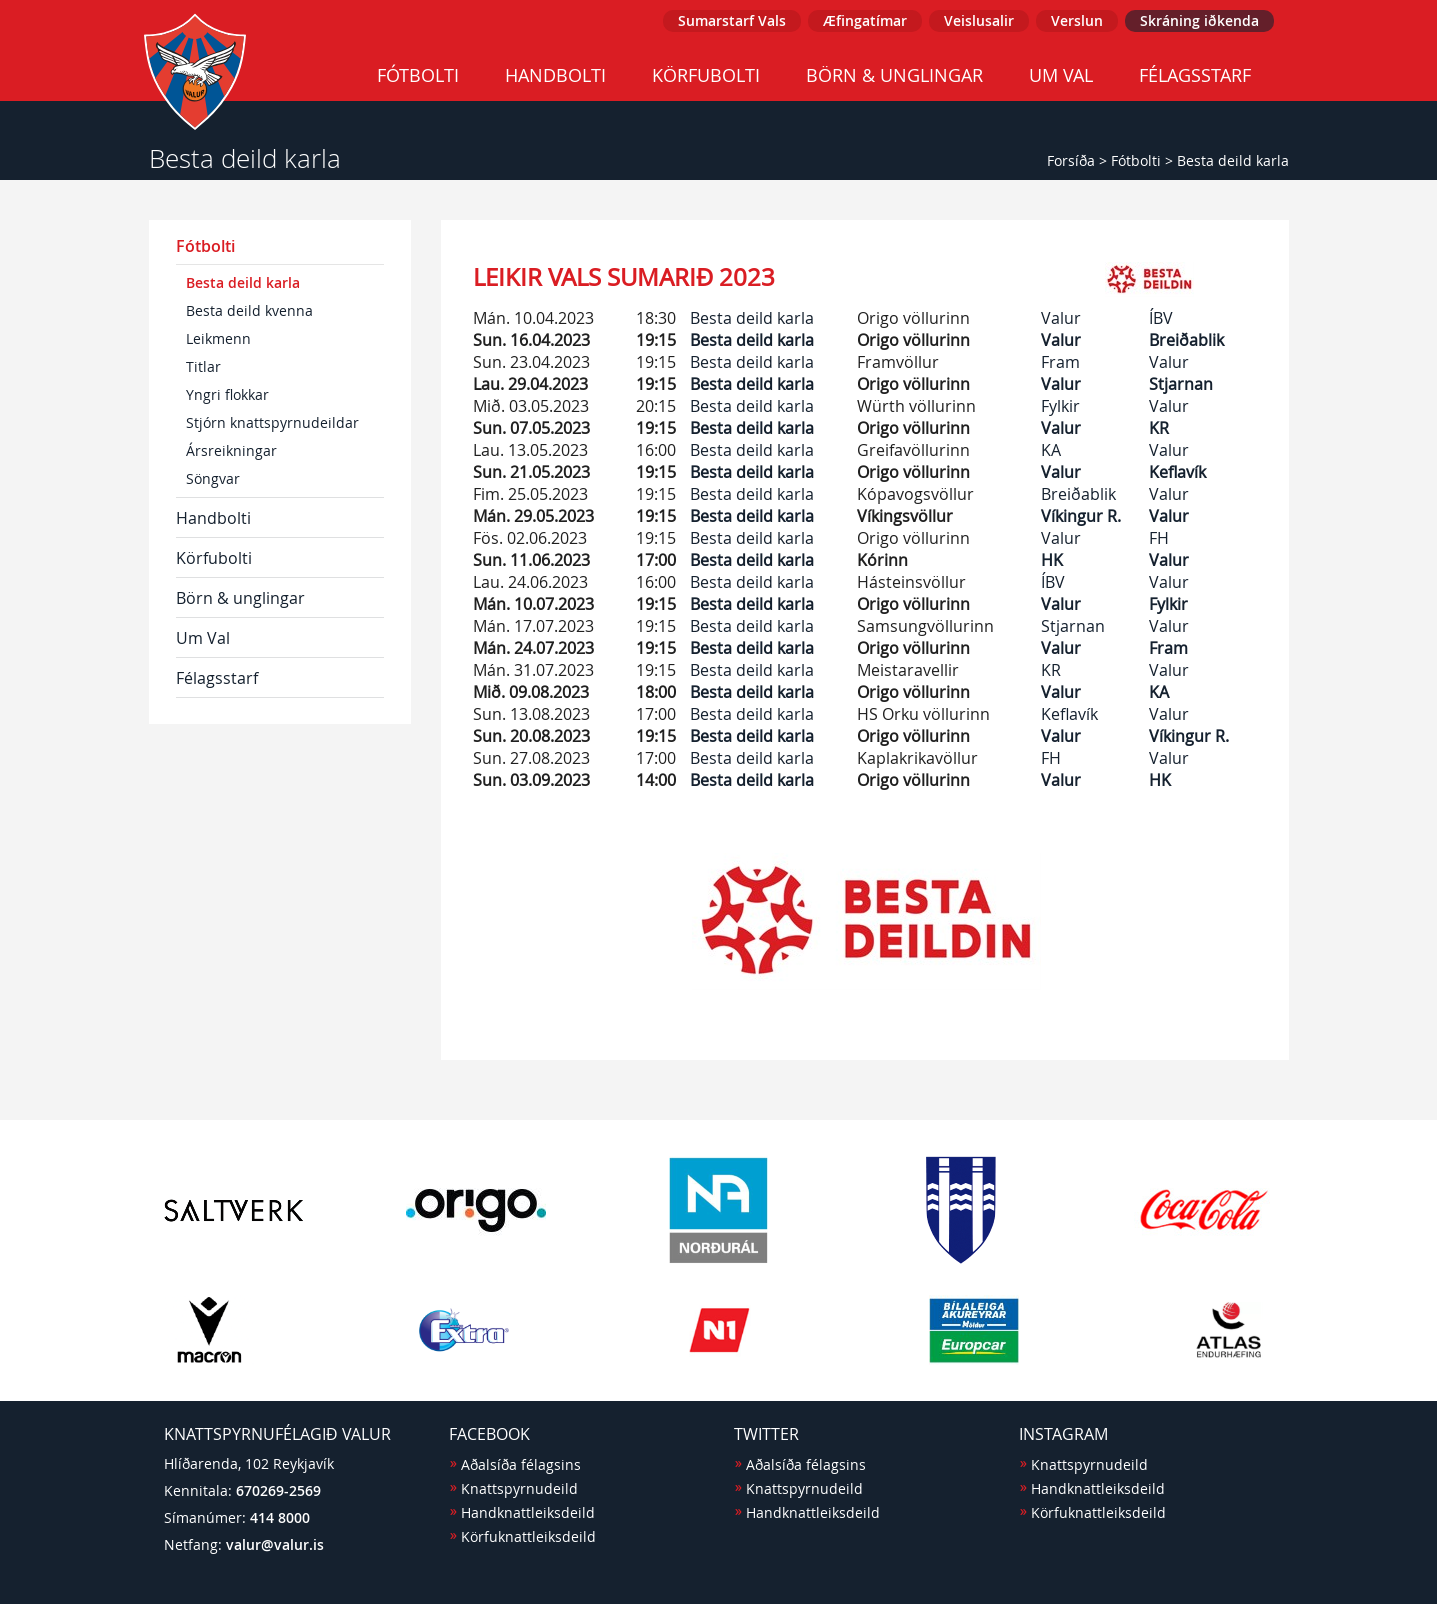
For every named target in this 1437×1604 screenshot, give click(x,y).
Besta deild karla (1233, 160)
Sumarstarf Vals (732, 20)
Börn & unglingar (894, 75)
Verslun (1077, 20)
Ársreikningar (231, 450)
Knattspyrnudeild (519, 1488)
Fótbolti (418, 75)
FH (1159, 538)
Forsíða (1071, 160)
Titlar (203, 366)
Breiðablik (1186, 340)
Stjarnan (1181, 384)
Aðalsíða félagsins (521, 1464)
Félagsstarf (1195, 75)
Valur (1061, 318)
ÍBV (1161, 318)
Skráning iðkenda (1199, 20)
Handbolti (555, 75)
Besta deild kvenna (249, 310)
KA (1051, 450)
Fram (1060, 362)
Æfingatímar (865, 20)
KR (1159, 428)
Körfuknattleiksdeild (528, 1536)
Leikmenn (218, 338)
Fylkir (1060, 406)
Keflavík (1177, 472)
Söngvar (213, 478)
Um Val (1061, 75)
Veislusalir (979, 20)
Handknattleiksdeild (528, 1512)
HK (1052, 560)
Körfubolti (706, 75)
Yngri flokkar (227, 394)
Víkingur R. (1081, 516)
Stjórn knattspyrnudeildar (272, 422)
